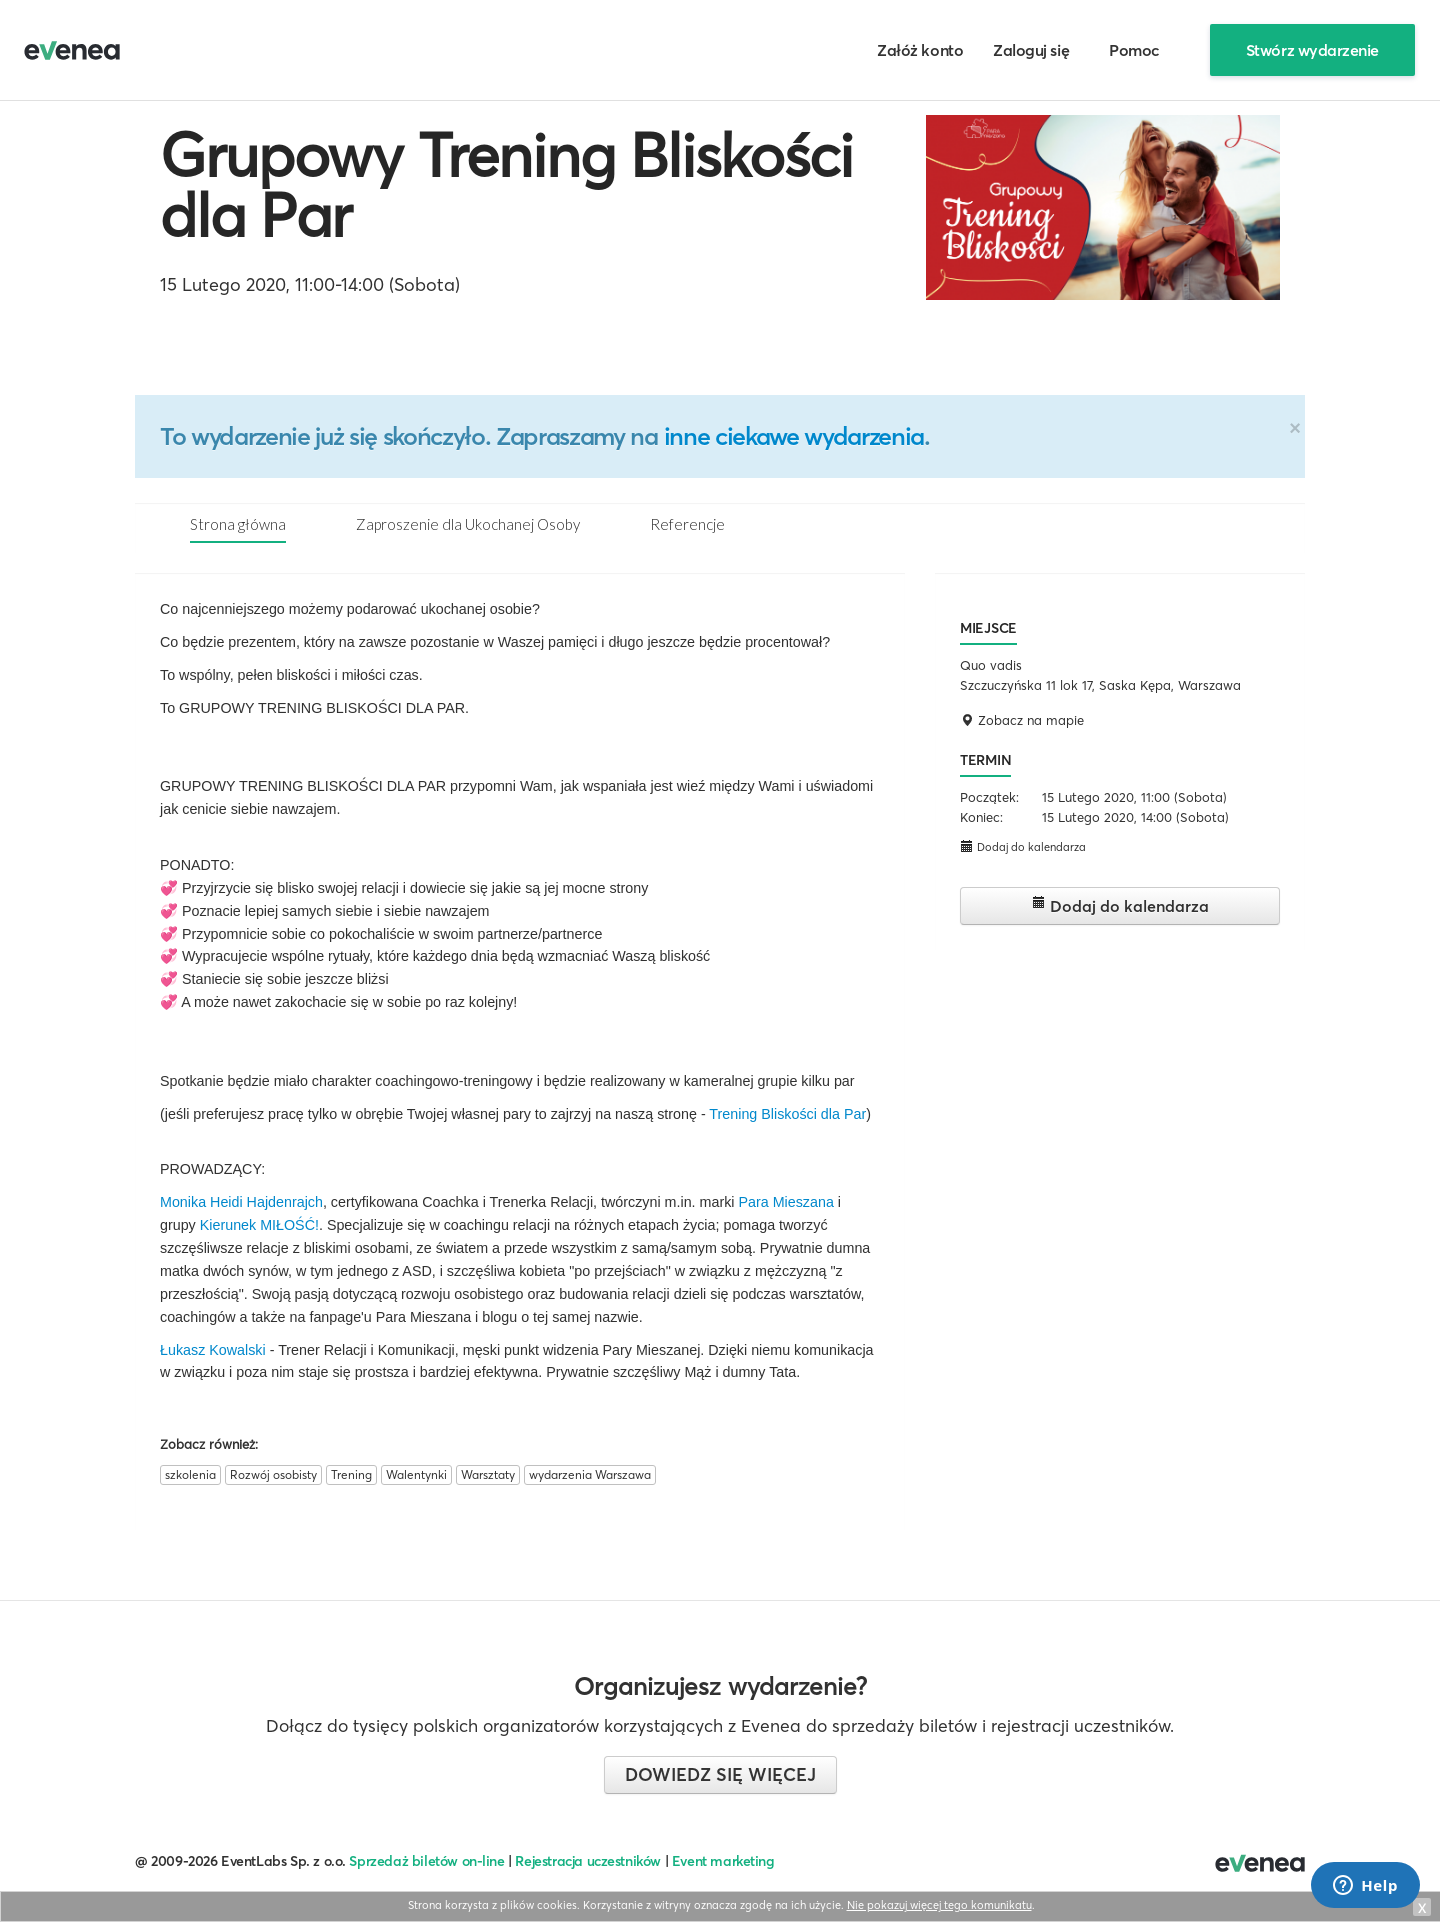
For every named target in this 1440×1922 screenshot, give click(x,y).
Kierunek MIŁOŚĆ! (259, 1225)
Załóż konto (920, 50)
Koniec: (981, 817)
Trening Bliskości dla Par (787, 1114)
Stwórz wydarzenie (1312, 50)
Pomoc (1134, 50)
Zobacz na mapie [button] (1022, 720)
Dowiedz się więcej (720, 1774)
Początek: (989, 797)
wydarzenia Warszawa (590, 1474)
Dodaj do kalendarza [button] (1023, 846)
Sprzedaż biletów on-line (426, 1861)
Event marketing (723, 1861)
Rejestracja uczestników (588, 1861)
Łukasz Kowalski (213, 1350)
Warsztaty (488, 1474)
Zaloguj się (1031, 50)
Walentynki (416, 1474)
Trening (351, 1474)
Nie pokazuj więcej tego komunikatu (939, 1905)
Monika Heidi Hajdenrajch (241, 1202)
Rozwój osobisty (273, 1474)
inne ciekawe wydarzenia (794, 436)
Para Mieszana (785, 1202)
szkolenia (190, 1474)
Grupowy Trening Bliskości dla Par (506, 185)
